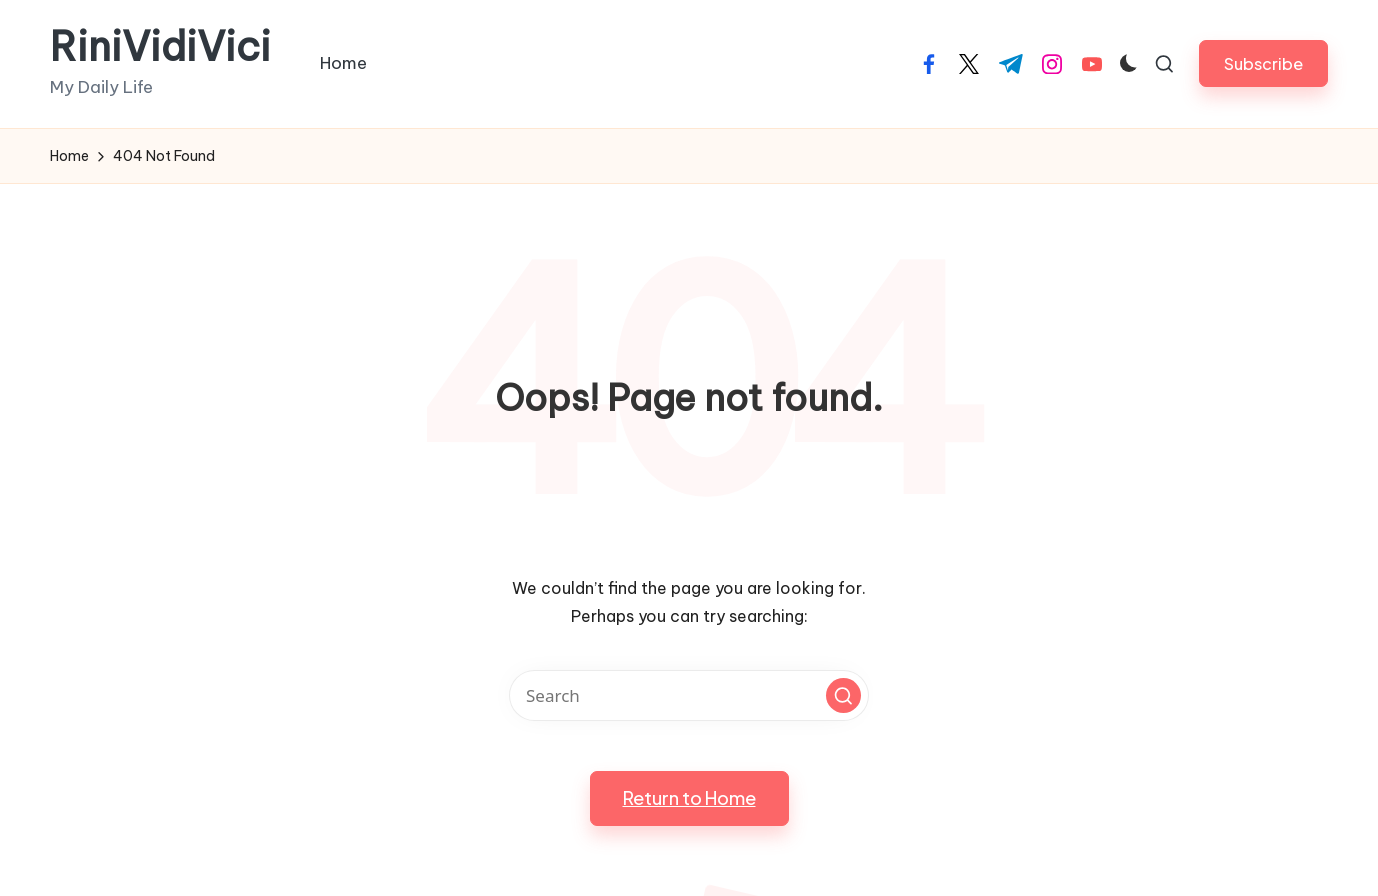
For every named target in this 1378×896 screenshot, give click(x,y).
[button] (1263, 63)
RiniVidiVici (160, 47)
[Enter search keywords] (689, 695)
